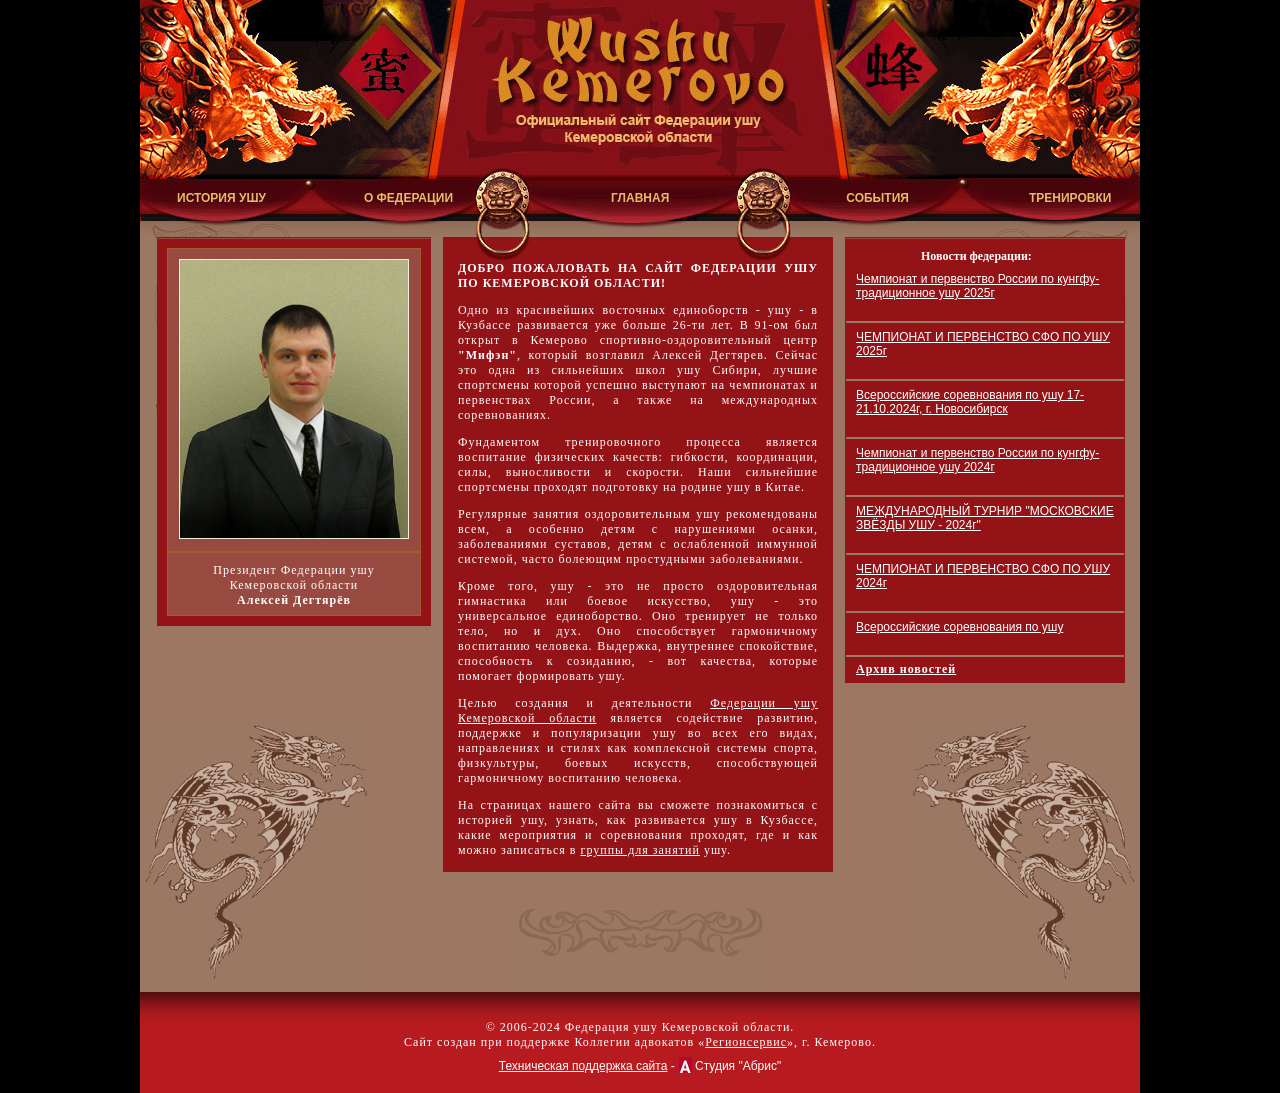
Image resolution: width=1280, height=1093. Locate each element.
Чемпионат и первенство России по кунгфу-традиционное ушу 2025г (977, 286)
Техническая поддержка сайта (583, 1066)
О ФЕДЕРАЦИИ (408, 198)
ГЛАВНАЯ (640, 198)
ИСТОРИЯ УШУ (221, 198)
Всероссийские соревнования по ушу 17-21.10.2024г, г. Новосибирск (970, 402)
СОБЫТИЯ (877, 198)
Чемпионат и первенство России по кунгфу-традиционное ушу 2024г (977, 460)
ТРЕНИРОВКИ (1070, 198)
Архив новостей (906, 669)
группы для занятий (639, 850)
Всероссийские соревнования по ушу (959, 627)
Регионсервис (746, 1042)
